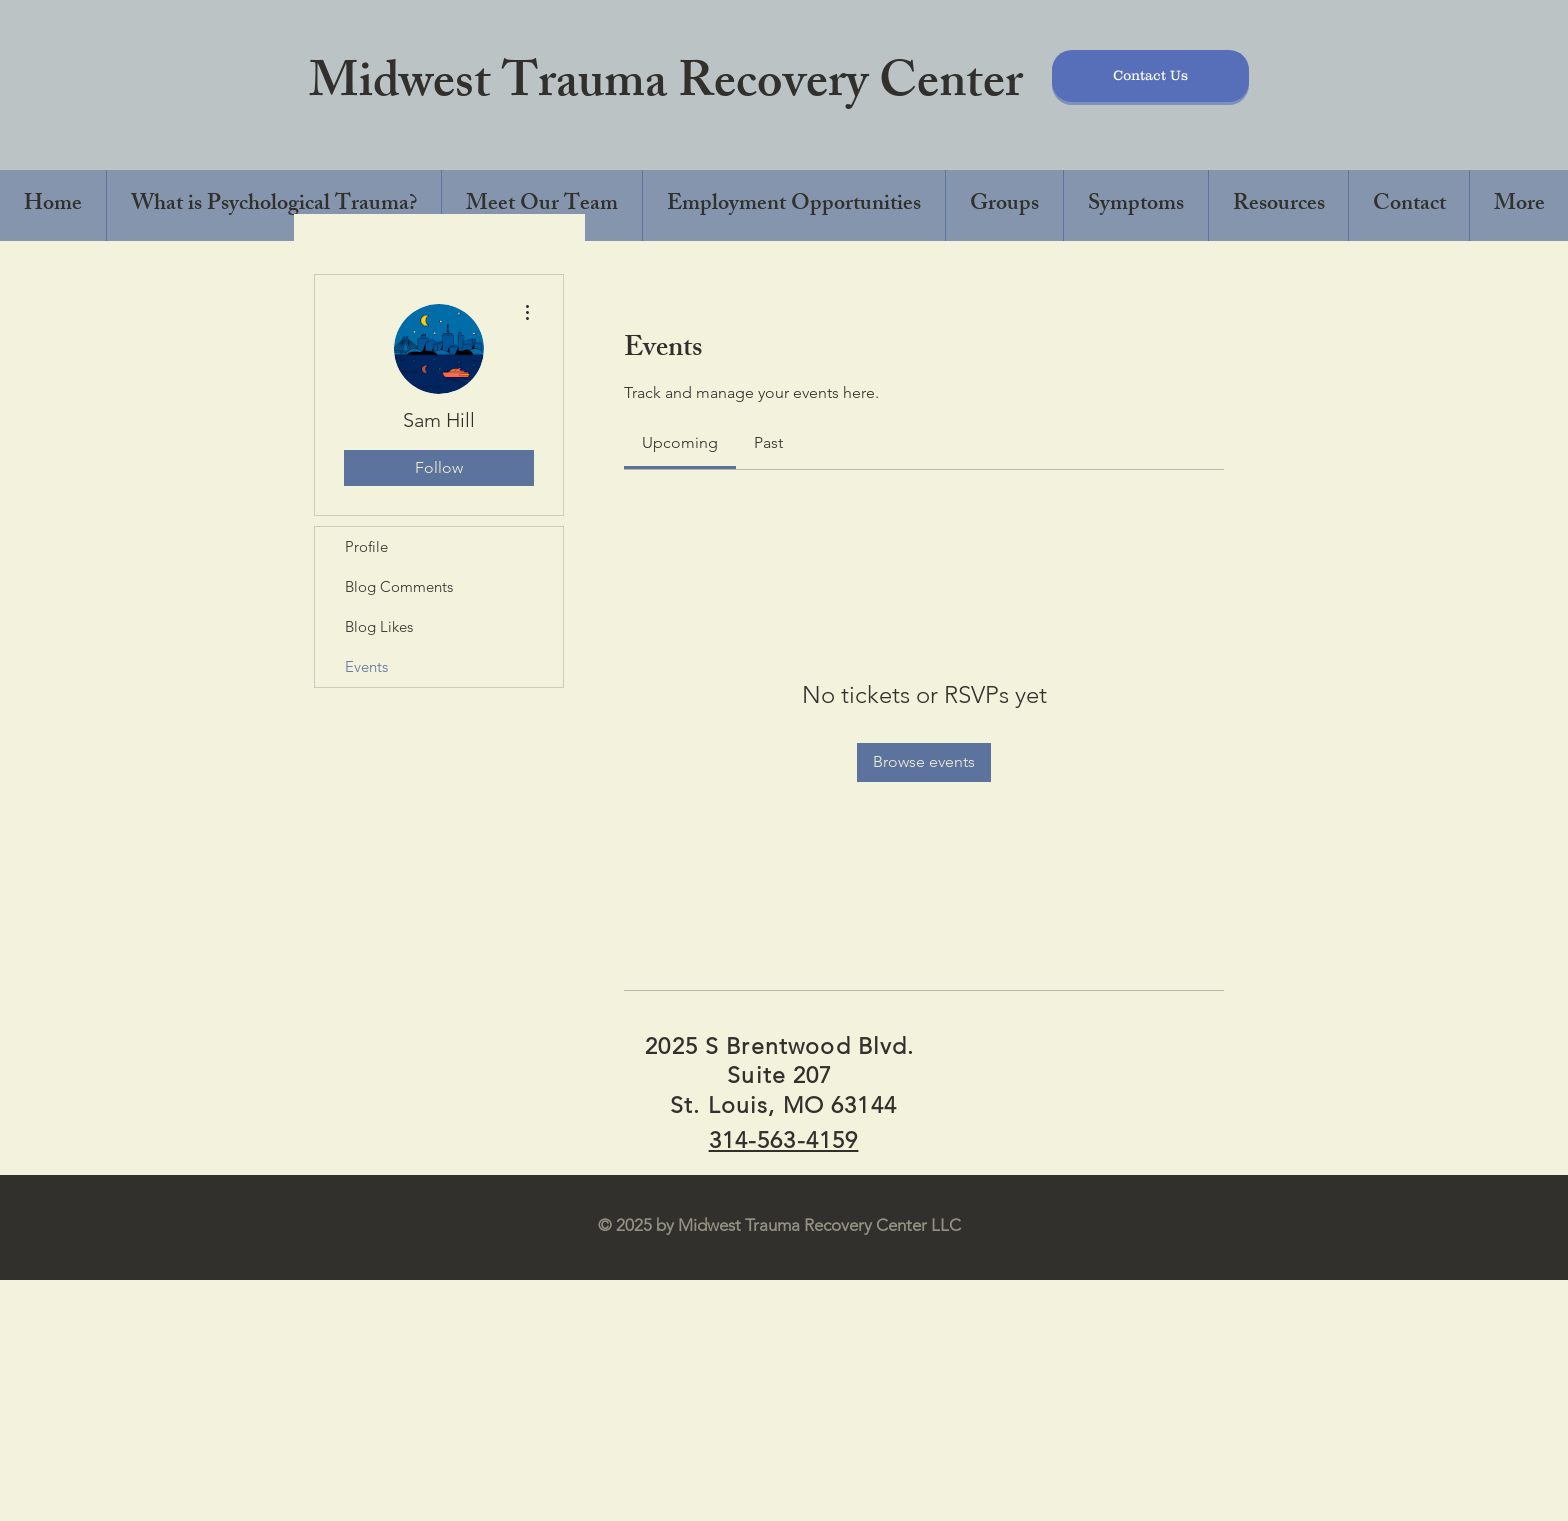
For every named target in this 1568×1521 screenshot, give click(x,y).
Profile (366, 546)
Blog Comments (399, 586)
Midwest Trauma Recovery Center (666, 87)
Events (366, 666)
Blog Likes (379, 626)
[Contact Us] (1150, 76)
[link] (680, 442)
